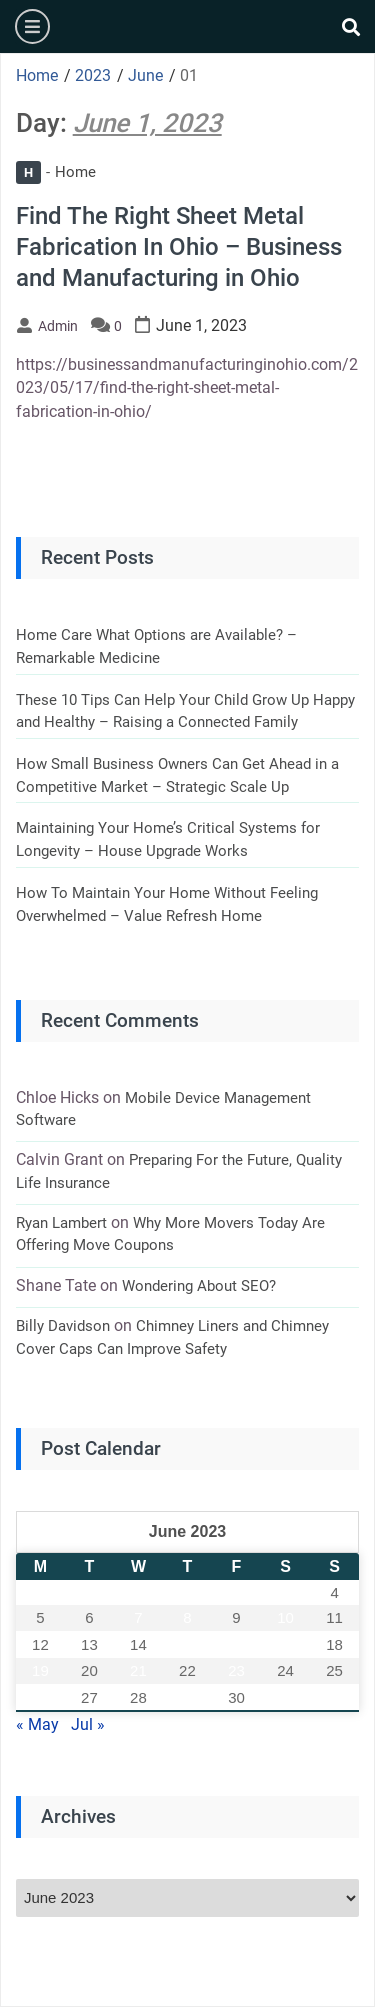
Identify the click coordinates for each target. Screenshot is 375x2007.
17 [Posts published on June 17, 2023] (285, 1644)
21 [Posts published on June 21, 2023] (138, 1670)
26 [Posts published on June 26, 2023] (40, 1697)
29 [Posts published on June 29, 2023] (187, 1697)
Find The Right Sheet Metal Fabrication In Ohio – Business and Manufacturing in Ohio (179, 247)
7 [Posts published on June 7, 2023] (138, 1617)
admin (58, 326)
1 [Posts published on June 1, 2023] (187, 1592)
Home (56, 172)
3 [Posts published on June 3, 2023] (285, 1592)
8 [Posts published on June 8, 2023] (187, 1617)
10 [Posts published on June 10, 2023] (285, 1617)
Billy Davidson (63, 1326)
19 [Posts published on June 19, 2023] (40, 1670)
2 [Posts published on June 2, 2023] (236, 1592)
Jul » (88, 1724)
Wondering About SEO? (199, 1286)
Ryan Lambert (61, 1223)
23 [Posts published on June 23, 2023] (236, 1670)
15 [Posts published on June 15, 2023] (187, 1644)
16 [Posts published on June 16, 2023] (236, 1644)
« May (37, 1724)
